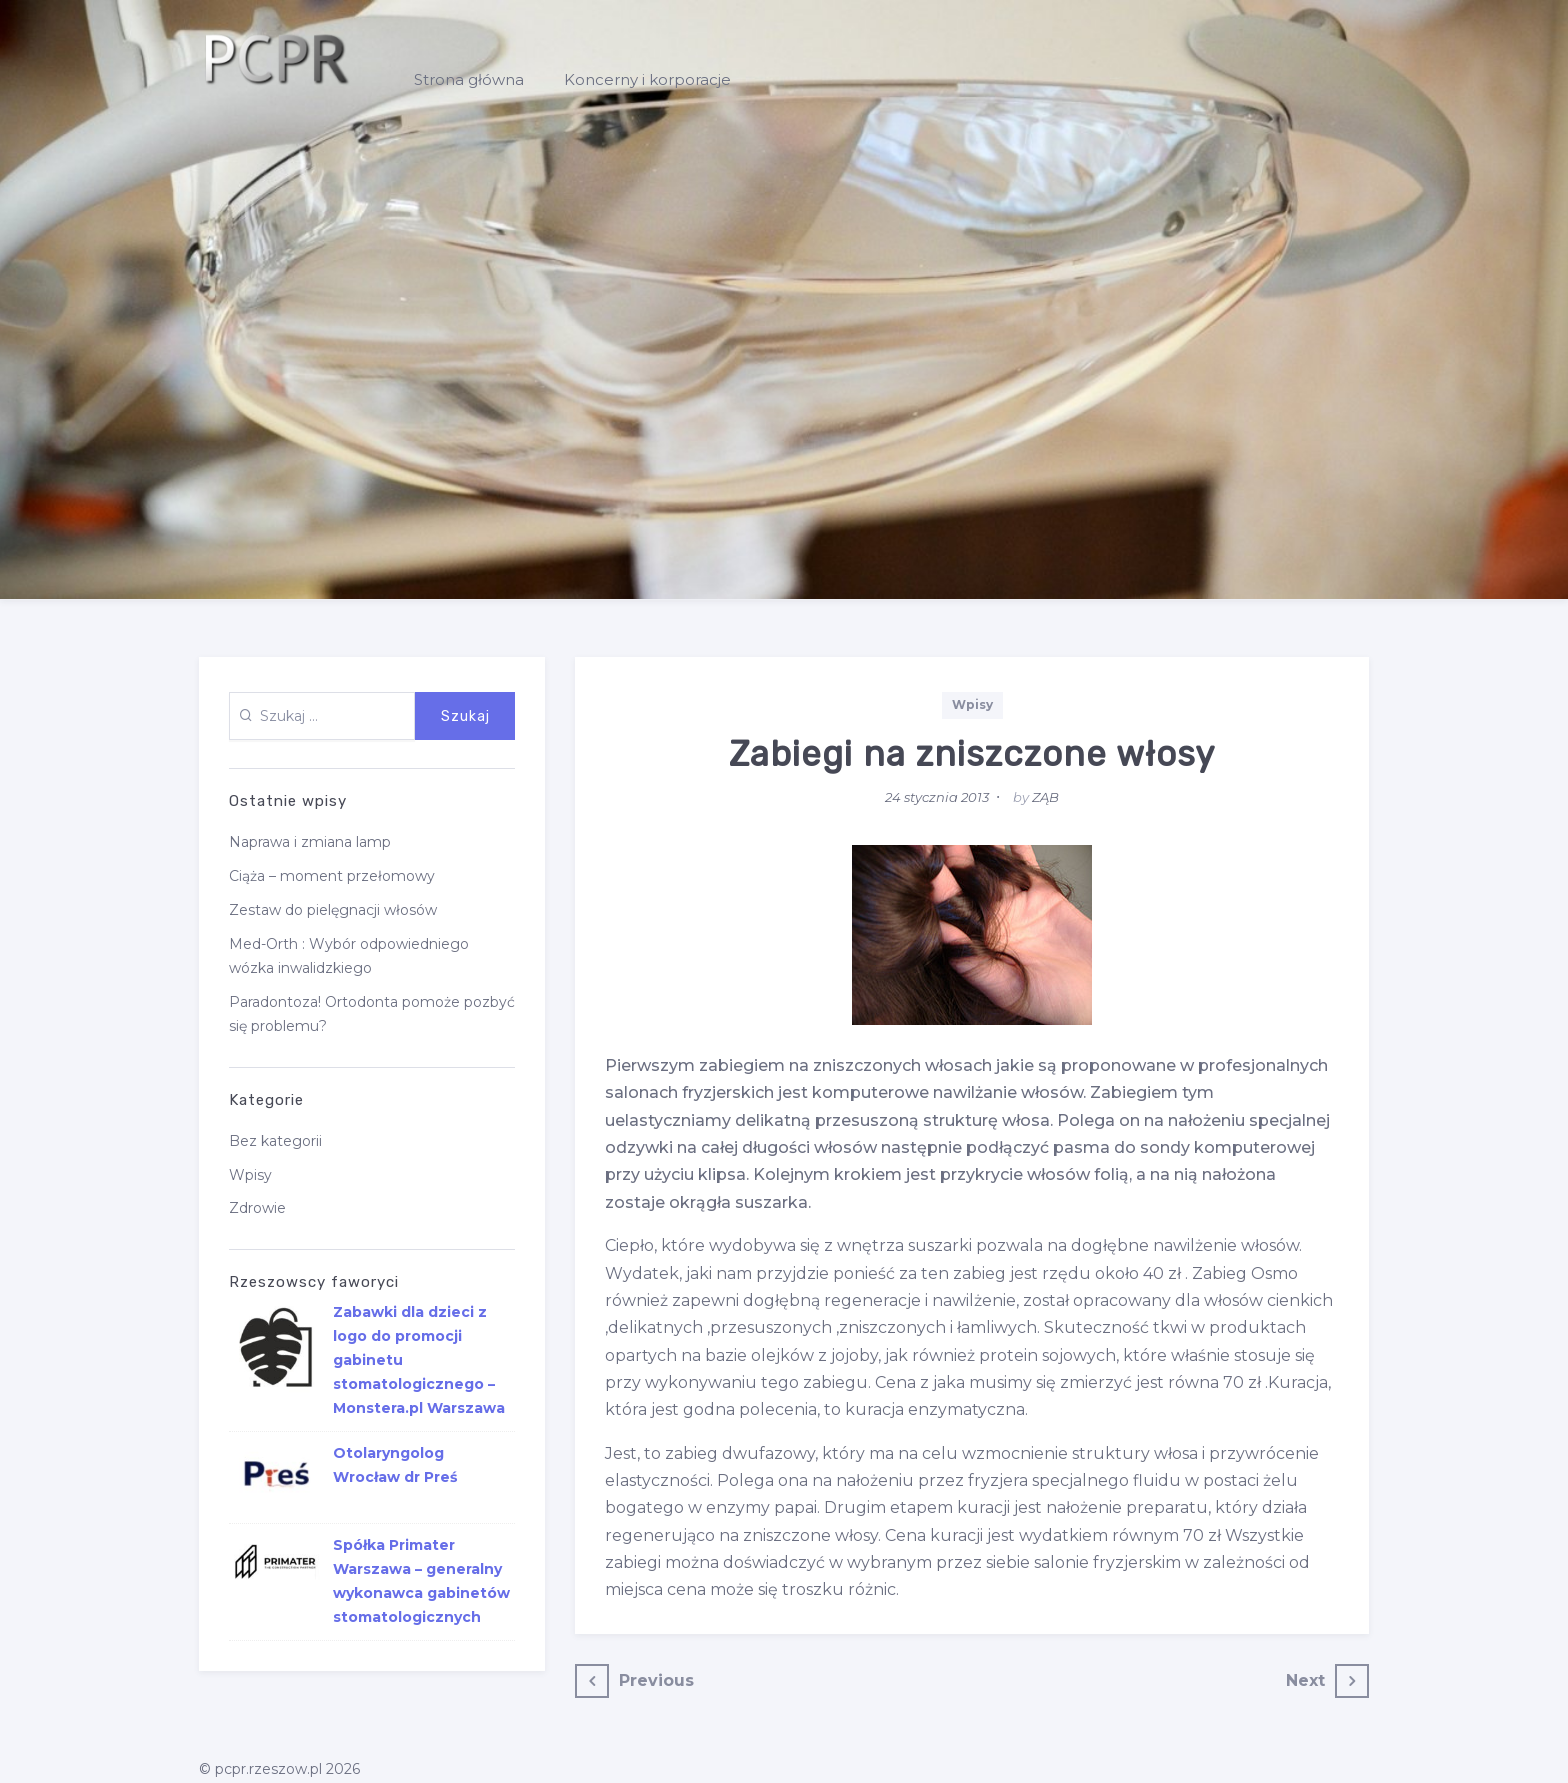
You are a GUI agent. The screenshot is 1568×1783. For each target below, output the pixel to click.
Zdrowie (257, 1208)
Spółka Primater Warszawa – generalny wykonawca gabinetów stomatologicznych (421, 1581)
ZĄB (1045, 797)
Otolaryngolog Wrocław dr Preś (395, 1465)
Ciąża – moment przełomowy (332, 876)
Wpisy (972, 704)
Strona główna (469, 79)
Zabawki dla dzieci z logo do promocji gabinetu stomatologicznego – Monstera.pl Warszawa (419, 1360)
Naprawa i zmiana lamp (310, 842)
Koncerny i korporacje (647, 79)
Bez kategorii (275, 1141)
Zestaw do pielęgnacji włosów (333, 910)
